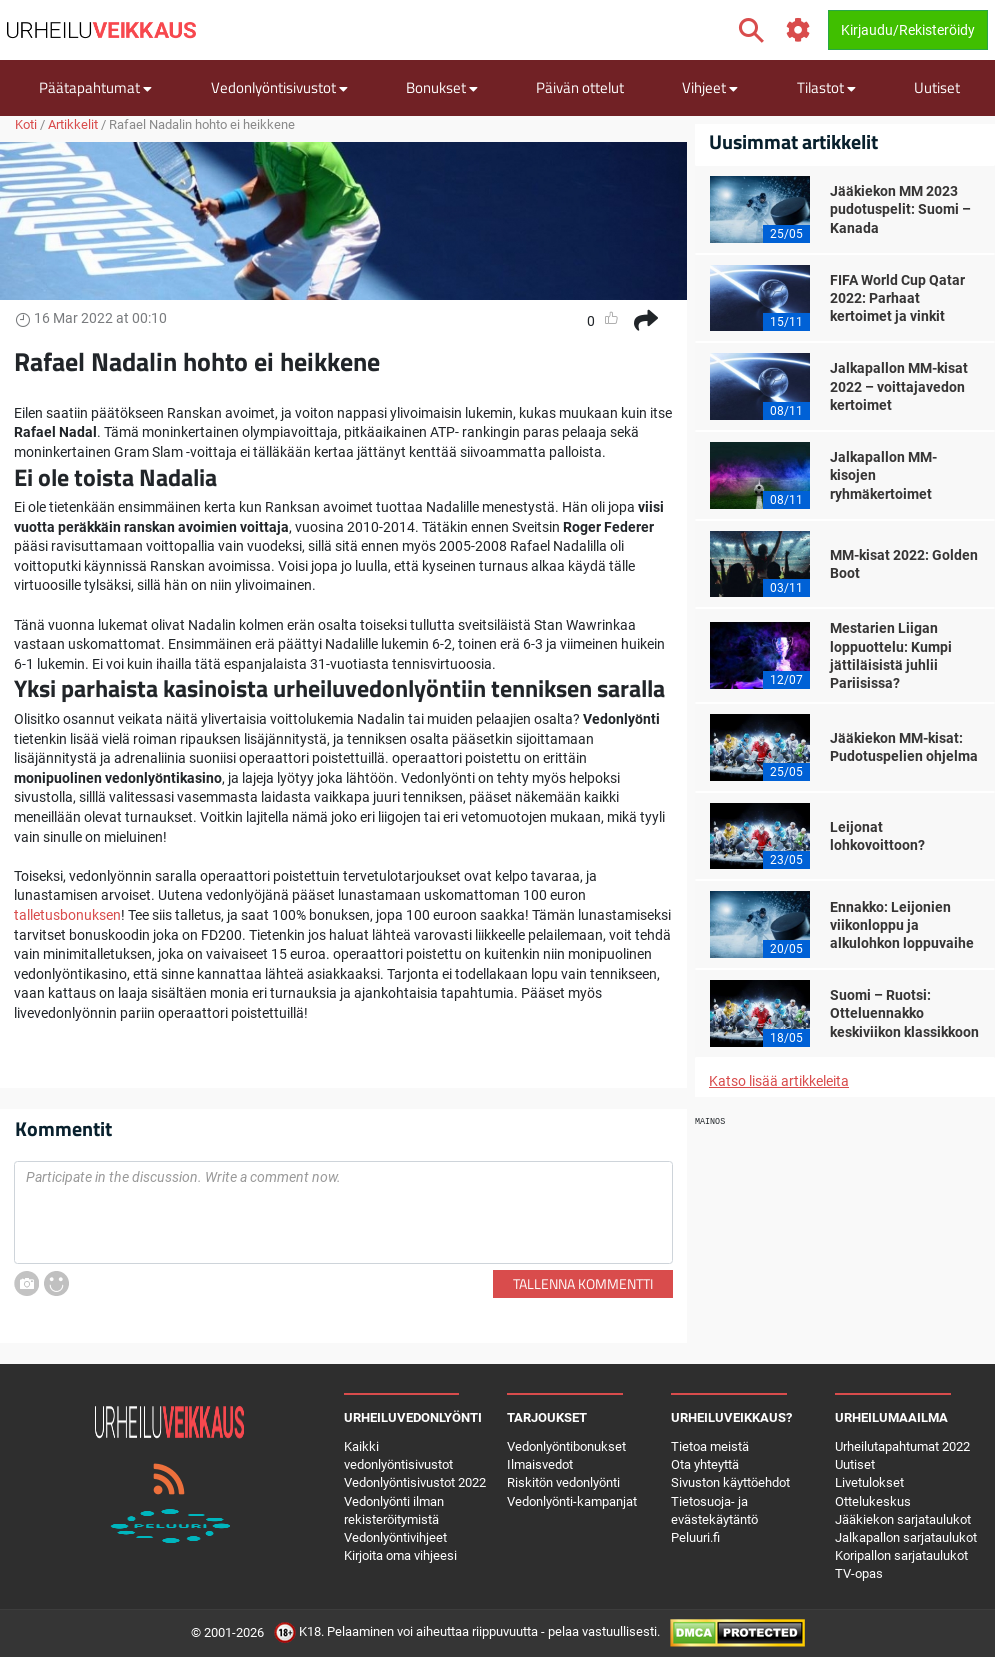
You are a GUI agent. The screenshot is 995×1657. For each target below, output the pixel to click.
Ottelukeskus (873, 1501)
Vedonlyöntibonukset (566, 1446)
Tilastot (826, 87)
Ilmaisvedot (540, 1464)
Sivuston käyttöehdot (730, 1482)
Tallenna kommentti (583, 1283)
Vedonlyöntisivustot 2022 (415, 1482)
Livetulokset (869, 1482)
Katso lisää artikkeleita (779, 1081)
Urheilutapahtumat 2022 (902, 1446)
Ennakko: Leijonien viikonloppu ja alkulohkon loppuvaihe (902, 925)
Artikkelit (73, 124)
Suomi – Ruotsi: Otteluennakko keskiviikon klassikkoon (904, 1013)
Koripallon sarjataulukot (901, 1555)
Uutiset (937, 87)
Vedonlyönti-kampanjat (572, 1501)
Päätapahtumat (95, 87)
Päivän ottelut (580, 87)
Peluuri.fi (695, 1537)
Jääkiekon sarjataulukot (903, 1519)
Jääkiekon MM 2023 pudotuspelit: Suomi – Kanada (900, 209)
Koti (26, 124)
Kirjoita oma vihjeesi (400, 1555)
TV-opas (859, 1573)
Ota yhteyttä (705, 1464)
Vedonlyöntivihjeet (395, 1537)
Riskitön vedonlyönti (563, 1482)
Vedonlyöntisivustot (279, 87)
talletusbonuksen (67, 915)
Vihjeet (710, 87)
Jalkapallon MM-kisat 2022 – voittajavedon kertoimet (899, 386)
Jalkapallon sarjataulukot (906, 1537)
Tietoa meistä (710, 1446)
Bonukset (442, 87)
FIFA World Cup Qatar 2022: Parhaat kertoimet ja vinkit (897, 298)
